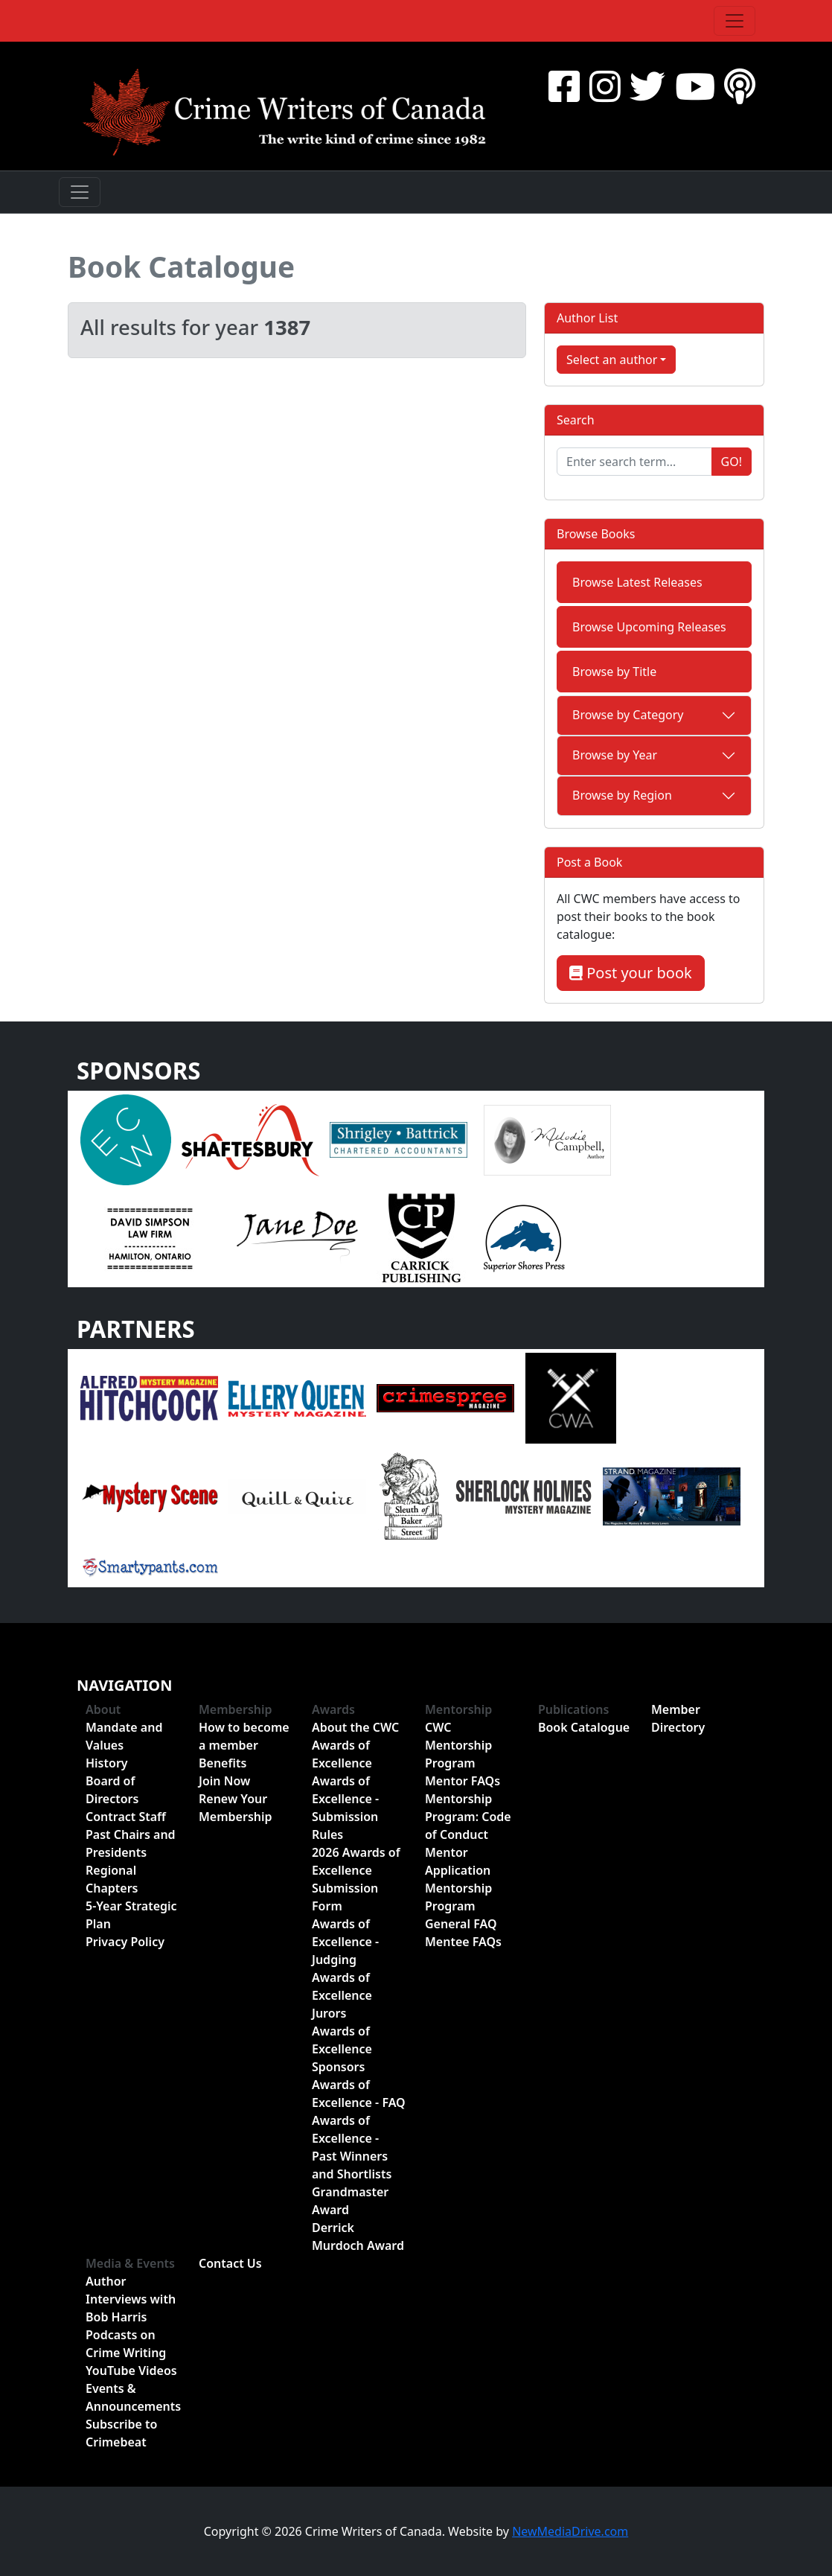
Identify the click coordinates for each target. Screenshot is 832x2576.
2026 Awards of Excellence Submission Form (356, 1879)
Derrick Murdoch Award (358, 2236)
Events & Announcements (133, 2397)
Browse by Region (622, 795)
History (107, 1763)
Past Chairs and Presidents (131, 1843)
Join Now (224, 1781)
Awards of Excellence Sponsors (342, 2049)
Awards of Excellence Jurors (342, 1995)
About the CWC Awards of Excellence (355, 1745)
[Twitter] (647, 86)
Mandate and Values (124, 1736)
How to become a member (244, 1736)
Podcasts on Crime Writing (126, 2344)
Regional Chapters (112, 1879)
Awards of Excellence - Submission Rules (345, 1808)
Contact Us (230, 2263)
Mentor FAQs (462, 1781)
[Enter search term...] (634, 461)
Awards (333, 1709)
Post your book (630, 973)
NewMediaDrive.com (570, 2531)
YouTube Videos (131, 2370)
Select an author (611, 359)
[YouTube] (695, 86)
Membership (235, 1709)
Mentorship (458, 1709)
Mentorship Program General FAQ (461, 1906)
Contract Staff (126, 1816)
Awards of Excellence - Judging (345, 1942)
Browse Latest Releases (637, 582)
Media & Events (130, 2263)
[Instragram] (605, 86)
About (103, 1709)
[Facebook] (564, 86)
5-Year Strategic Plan (131, 1915)
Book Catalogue (181, 266)
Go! (731, 461)
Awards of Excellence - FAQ (359, 2093)
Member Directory (678, 1718)
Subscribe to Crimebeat (121, 2433)
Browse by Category (628, 715)
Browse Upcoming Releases (649, 627)
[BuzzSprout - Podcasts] (739, 86)
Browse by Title (614, 671)
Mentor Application (457, 1861)
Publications (573, 1709)
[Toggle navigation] (734, 21)
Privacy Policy (125, 1941)
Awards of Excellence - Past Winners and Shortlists (351, 2147)
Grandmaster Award (350, 2201)
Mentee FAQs (463, 1941)
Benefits (222, 1763)
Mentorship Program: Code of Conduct (468, 1817)
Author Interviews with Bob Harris (131, 2299)
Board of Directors (112, 1790)
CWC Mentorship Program (458, 1745)
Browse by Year (614, 755)
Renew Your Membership (235, 1808)
